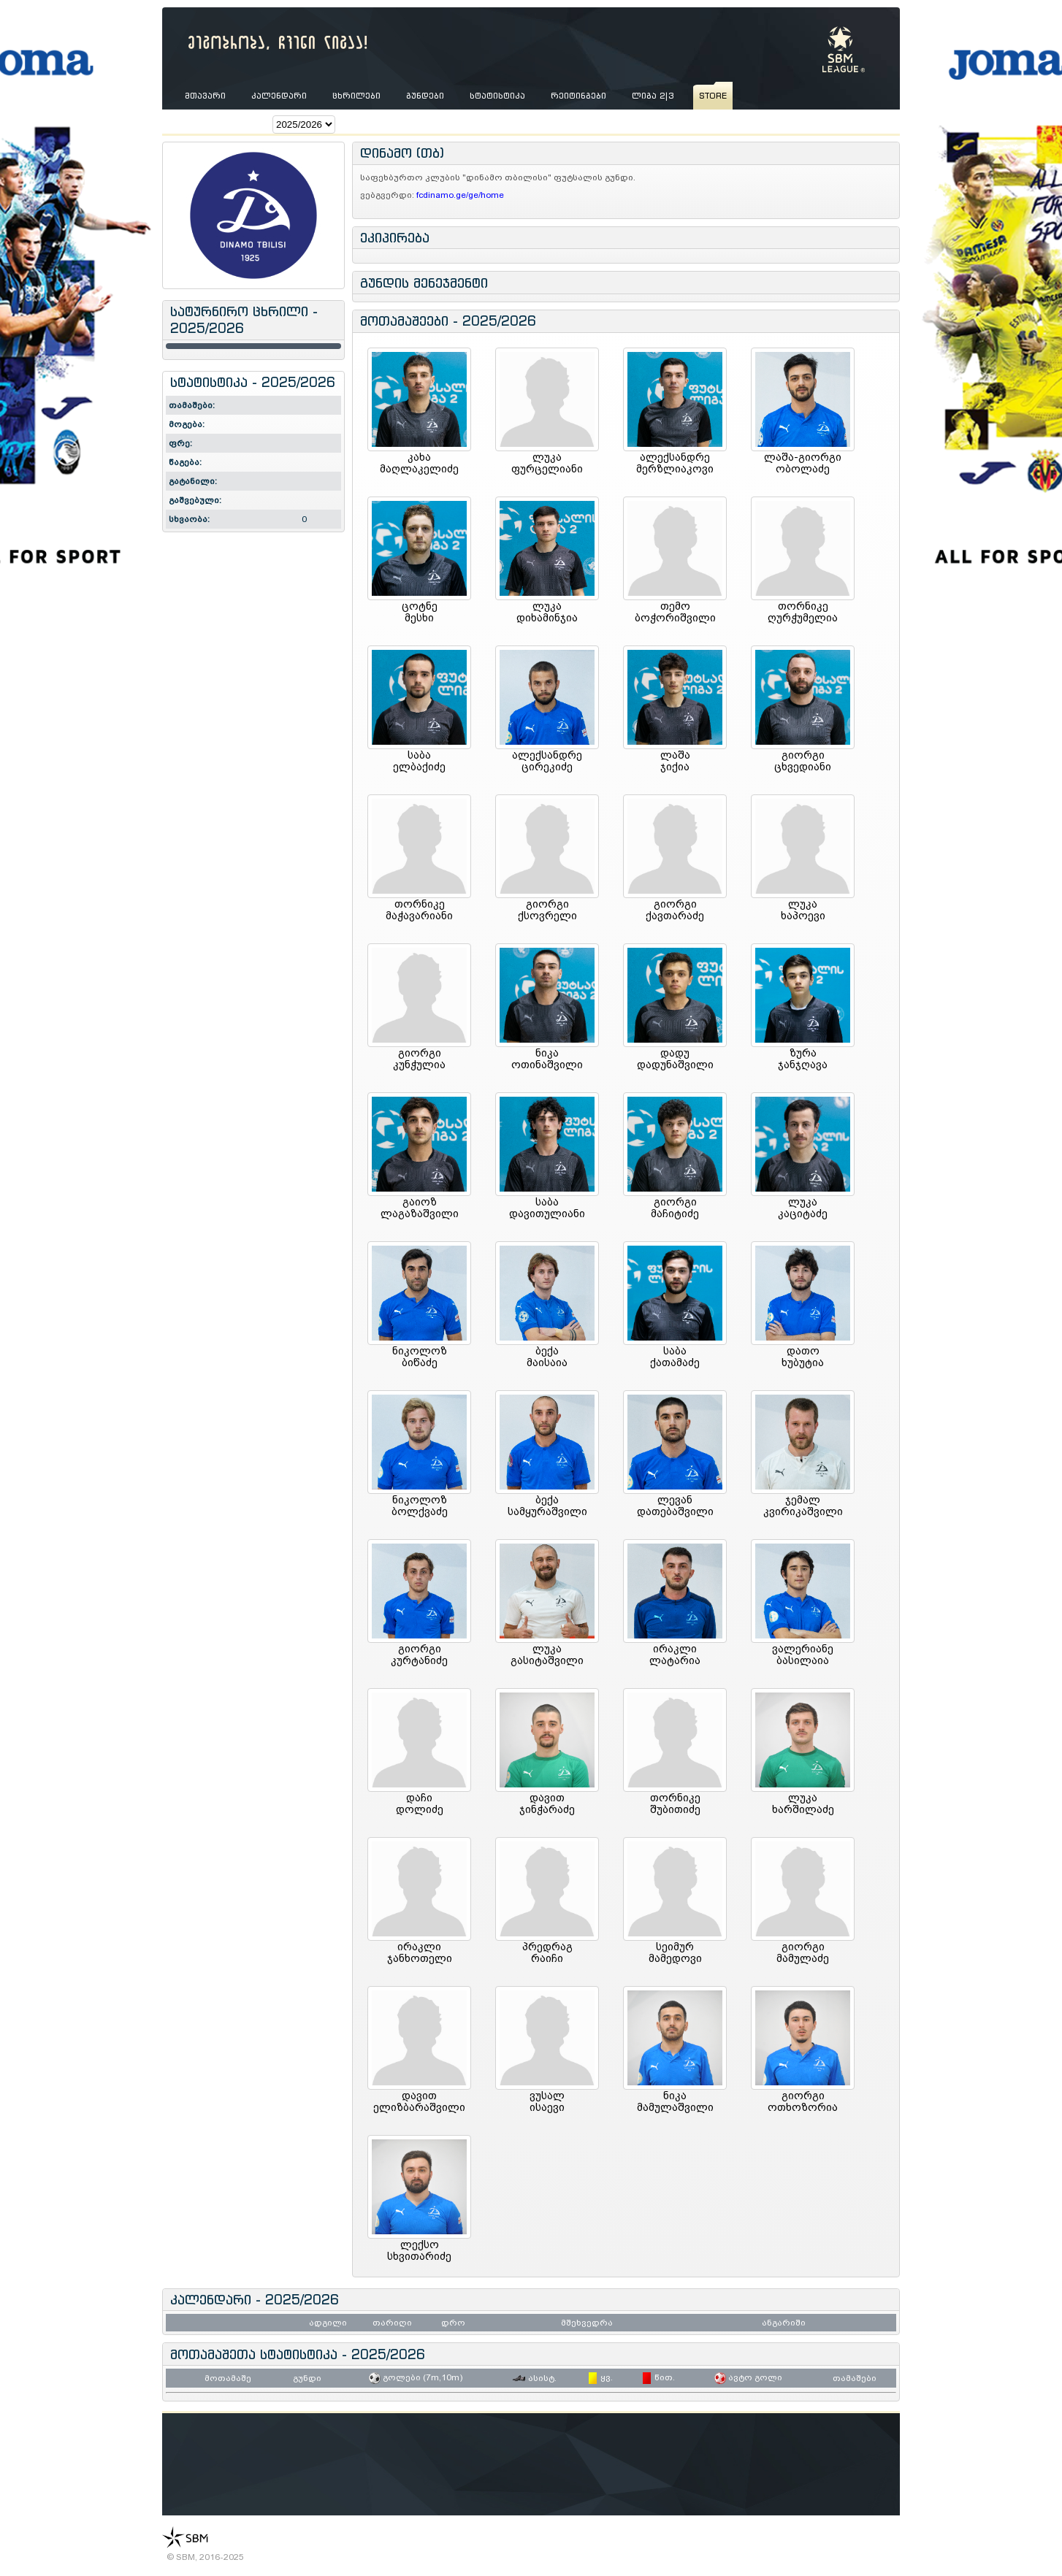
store (713, 96)
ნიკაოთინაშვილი (547, 1058)
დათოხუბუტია (803, 1356)
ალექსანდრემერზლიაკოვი (675, 463)
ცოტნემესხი (420, 612)
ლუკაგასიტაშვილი (547, 1654)
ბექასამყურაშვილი (547, 1505)
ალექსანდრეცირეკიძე (547, 761)
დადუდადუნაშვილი (675, 1058)
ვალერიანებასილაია (802, 1654)
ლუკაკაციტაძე (803, 1207)
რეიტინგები (578, 96)
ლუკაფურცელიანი (547, 463)
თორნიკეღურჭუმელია (803, 612)
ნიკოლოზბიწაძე (419, 1356)
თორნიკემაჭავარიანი (419, 909)
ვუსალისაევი (547, 2101)
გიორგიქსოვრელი (547, 909)
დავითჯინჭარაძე (547, 1803)
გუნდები (425, 96)
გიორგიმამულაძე (802, 1952)
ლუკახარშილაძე (803, 1803)
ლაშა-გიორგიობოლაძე (802, 463)
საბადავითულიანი (547, 1207)
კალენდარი (279, 96)
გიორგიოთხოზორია (803, 2101)
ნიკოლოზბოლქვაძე (419, 1505)
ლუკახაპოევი (803, 909)
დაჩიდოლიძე (419, 1803)
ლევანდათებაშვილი (675, 1505)
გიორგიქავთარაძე (675, 909)
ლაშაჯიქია (675, 761)
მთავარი (205, 96)
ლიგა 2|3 (652, 96)
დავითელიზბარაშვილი (419, 2101)
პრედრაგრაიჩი (547, 1952)
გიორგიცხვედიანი (802, 761)
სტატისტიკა (497, 96)
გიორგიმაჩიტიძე (675, 1207)
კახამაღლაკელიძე (419, 463)
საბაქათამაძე (675, 1356)
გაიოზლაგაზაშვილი (420, 1207)
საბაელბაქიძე (419, 761)
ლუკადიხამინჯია (547, 612)
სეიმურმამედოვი (675, 1952)
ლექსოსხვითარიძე (419, 2250)
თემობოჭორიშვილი (675, 612)
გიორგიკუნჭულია (419, 1058)
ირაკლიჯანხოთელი (419, 1952)
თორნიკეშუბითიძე (675, 1803)
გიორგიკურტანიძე (419, 1654)
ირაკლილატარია (674, 1654)
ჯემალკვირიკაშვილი (803, 1505)
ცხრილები (356, 96)
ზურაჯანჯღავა (803, 1058)
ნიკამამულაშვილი (675, 2101)
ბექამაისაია (547, 1356)
